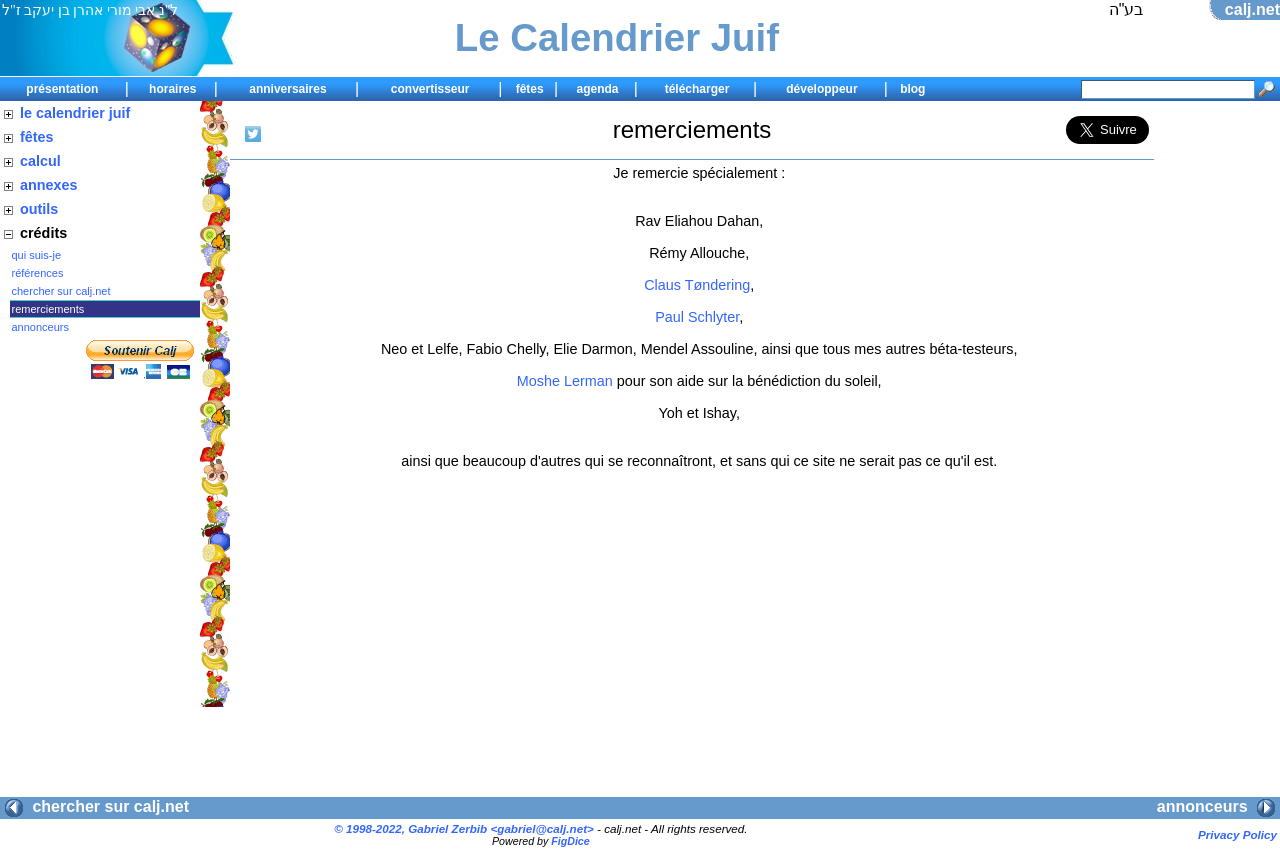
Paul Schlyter (697, 317)
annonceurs (41, 327)
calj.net (1252, 9)
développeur (821, 89)
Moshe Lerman (565, 381)
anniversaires (287, 89)
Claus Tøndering (697, 285)
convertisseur (430, 89)
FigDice (570, 841)
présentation (62, 89)
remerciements (48, 309)
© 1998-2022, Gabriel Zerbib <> (464, 828)
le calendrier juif (75, 113)
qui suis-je (37, 255)
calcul (40, 161)
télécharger (697, 89)
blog (912, 89)
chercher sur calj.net (61, 291)
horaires (172, 89)
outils (39, 209)
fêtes (530, 89)
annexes (49, 185)
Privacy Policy (1237, 834)
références (38, 273)
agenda (597, 89)
